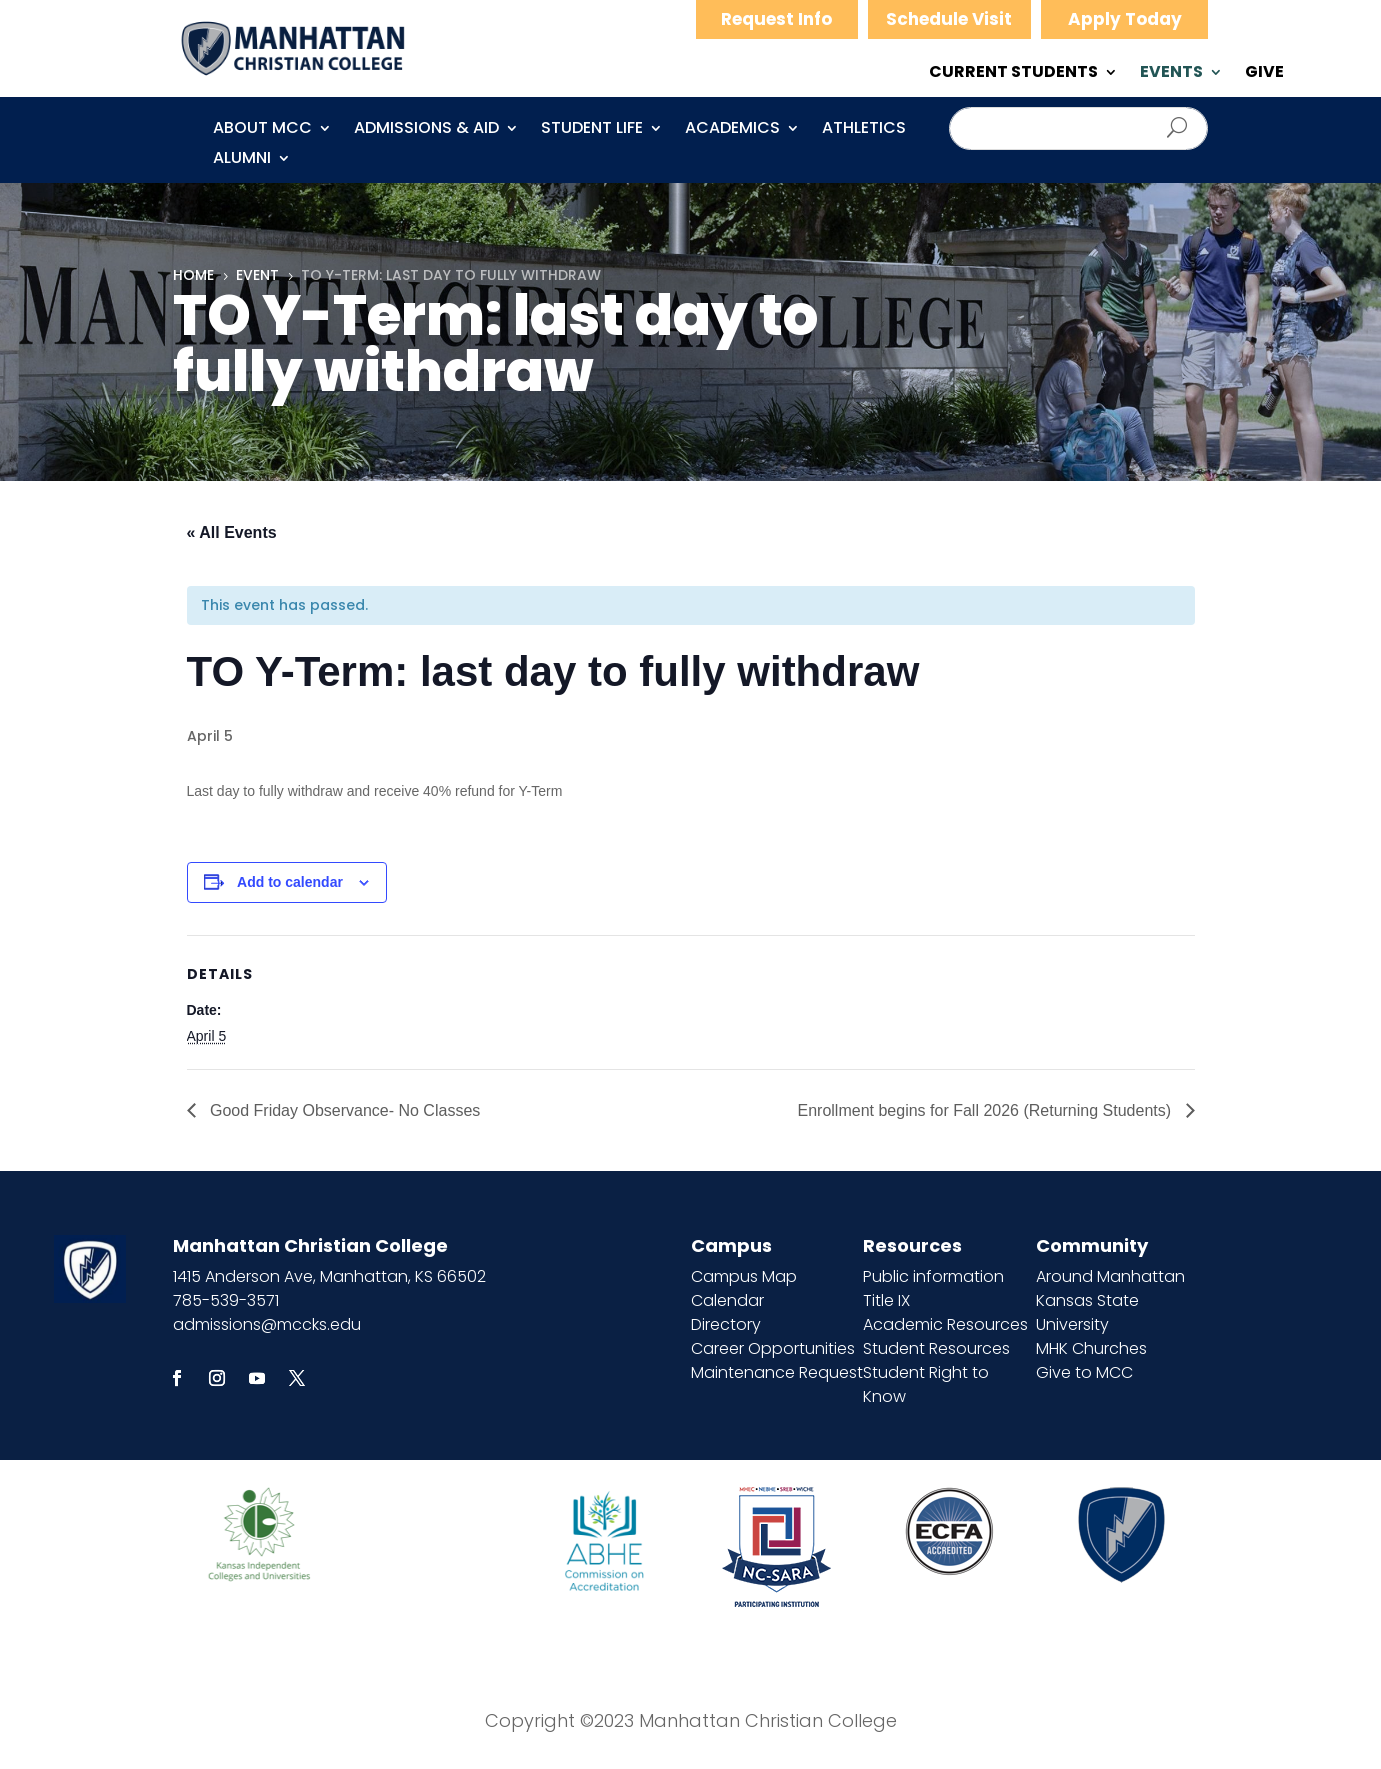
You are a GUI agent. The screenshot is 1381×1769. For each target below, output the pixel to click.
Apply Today (1125, 19)
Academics (732, 130)
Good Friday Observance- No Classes (343, 1110)
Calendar (727, 1300)
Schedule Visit (949, 19)
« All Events (232, 532)
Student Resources (936, 1348)
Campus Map (744, 1276)
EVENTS (1171, 74)
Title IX (886, 1300)
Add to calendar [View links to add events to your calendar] (290, 882)
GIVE (1264, 74)
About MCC (262, 130)
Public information (933, 1276)
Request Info (776, 19)
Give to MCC (1084, 1372)
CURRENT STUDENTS (1013, 74)
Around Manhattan (1110, 1276)
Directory (726, 1324)
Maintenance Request (777, 1372)
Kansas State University (1087, 1312)
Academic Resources (945, 1324)
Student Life (592, 130)
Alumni (242, 160)
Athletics (864, 130)
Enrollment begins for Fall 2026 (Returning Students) (987, 1110)
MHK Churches (1091, 1348)
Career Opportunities (773, 1348)
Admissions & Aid (426, 130)
